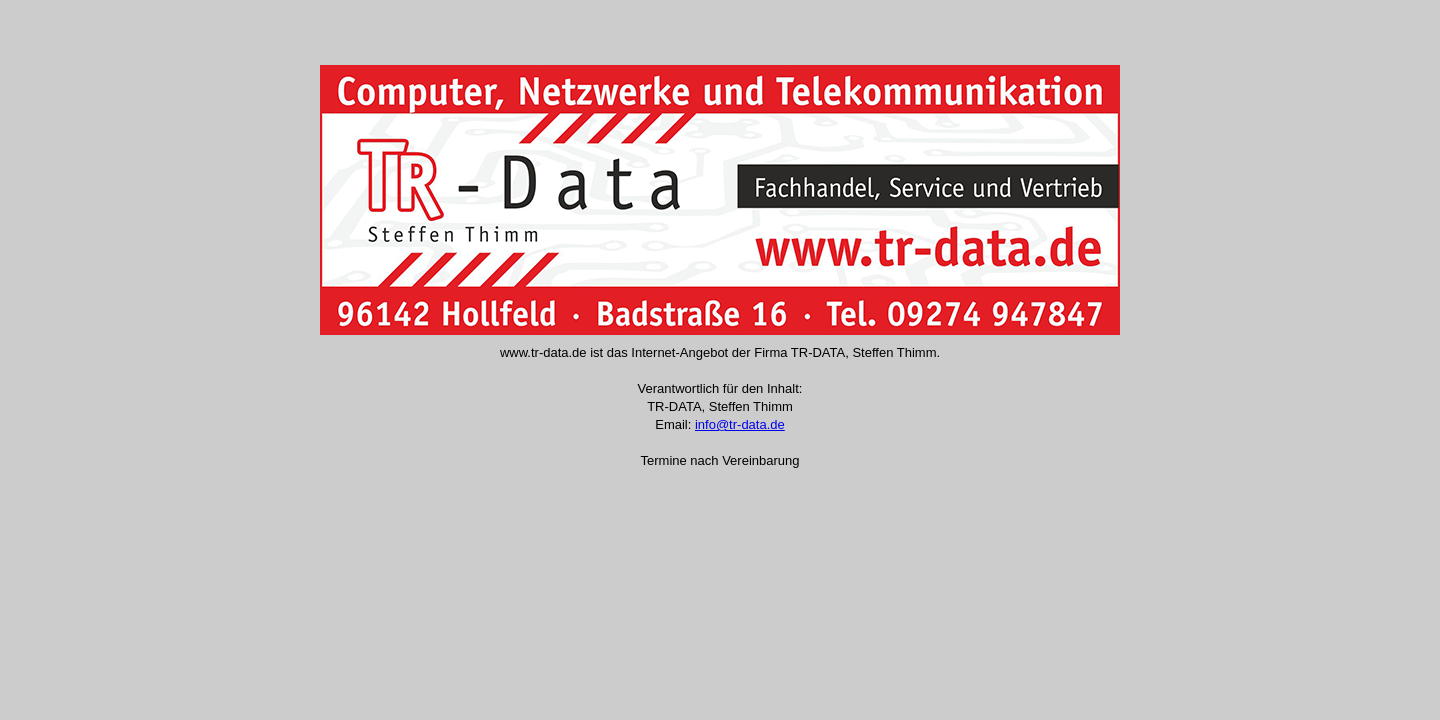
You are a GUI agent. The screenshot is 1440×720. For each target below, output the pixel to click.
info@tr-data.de (740, 424)
